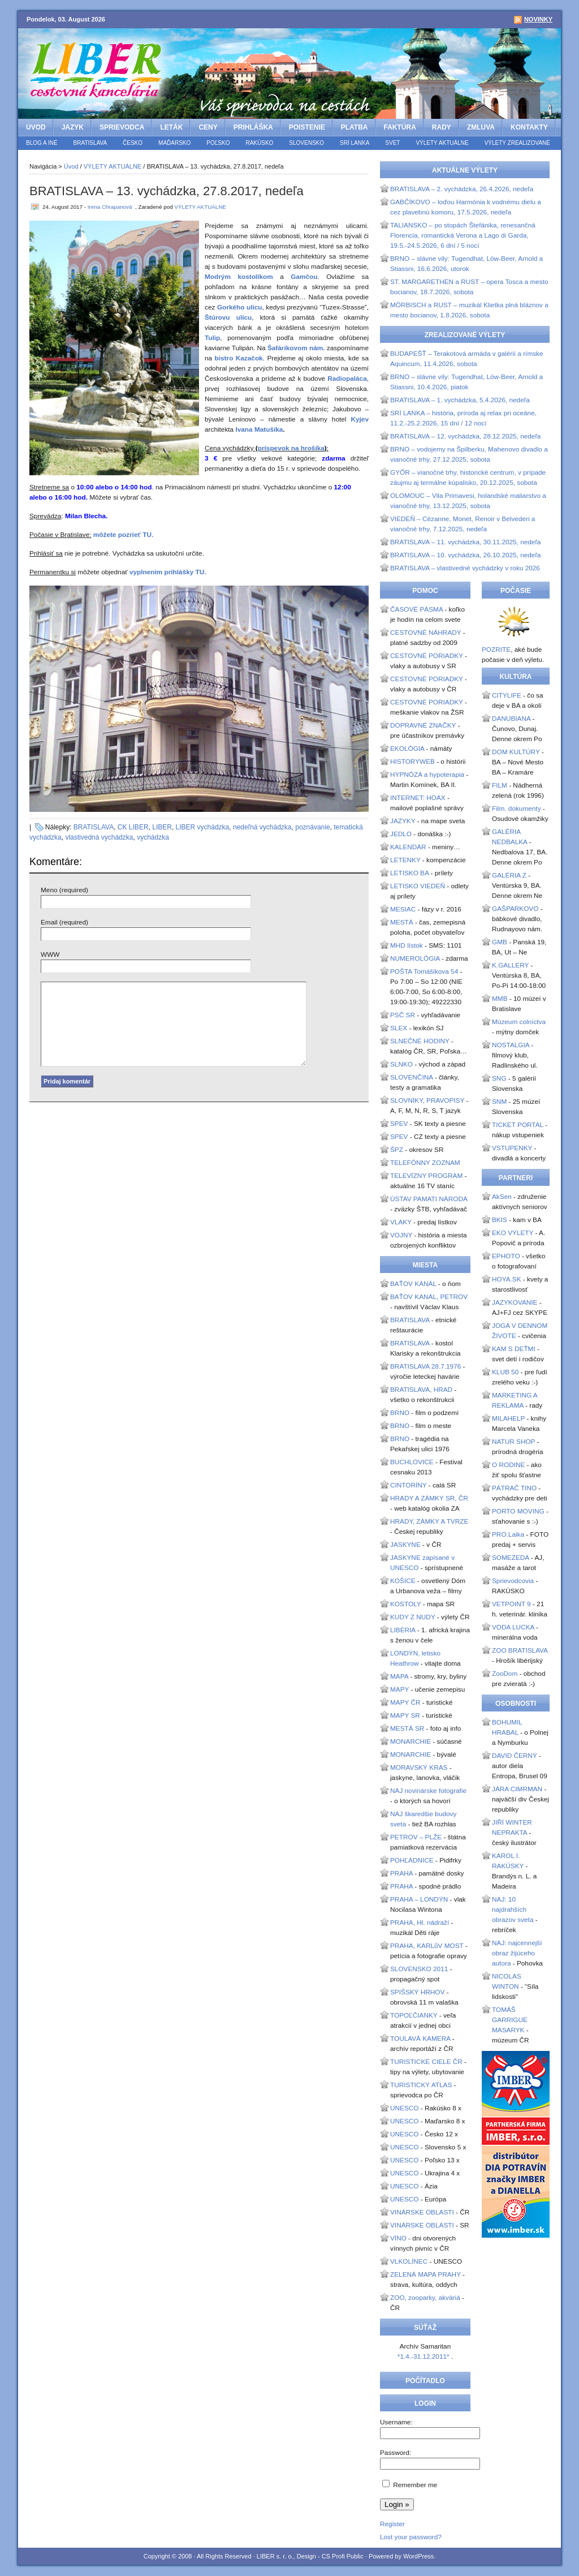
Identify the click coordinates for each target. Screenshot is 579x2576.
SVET (392, 143)
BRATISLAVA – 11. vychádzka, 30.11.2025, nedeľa (465, 542)
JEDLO (401, 834)
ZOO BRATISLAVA (519, 1650)
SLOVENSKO (306, 143)
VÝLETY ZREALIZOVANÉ (517, 143)
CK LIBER (133, 827)
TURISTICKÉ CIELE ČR (426, 2062)
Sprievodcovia (513, 1581)
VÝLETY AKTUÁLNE (442, 143)
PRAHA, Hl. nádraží (419, 1922)
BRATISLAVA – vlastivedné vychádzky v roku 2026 (465, 568)
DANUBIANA (511, 719)
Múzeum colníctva (519, 1022)
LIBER (162, 827)
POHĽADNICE (412, 1860)
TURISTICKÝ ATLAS (421, 2085)
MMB (500, 999)
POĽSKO (218, 143)
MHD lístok (406, 945)
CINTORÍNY (408, 1485)
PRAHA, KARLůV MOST (427, 1946)
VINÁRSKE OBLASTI (422, 2212)
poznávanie (312, 827)
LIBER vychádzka (203, 827)
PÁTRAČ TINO (514, 1488)
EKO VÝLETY (512, 1233)
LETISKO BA (409, 873)
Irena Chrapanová (110, 207)
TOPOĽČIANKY (413, 2015)
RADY (441, 127)
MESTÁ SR (407, 1728)
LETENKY (405, 860)
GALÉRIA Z (509, 875)
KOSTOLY (405, 1604)
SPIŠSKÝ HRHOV (417, 1992)
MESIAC (403, 909)
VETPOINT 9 (511, 1604)
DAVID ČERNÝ (514, 1756)
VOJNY (401, 1235)
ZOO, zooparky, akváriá (425, 2298)
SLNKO (401, 1064)
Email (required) (64, 922)
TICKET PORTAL (517, 1125)
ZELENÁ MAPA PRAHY (425, 2274)
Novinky (538, 19)
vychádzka (153, 837)
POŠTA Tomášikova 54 (424, 971)
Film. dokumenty (516, 808)
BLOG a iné (42, 143)
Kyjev (360, 419)
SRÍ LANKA (354, 143)
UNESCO (404, 2108)
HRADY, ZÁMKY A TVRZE (429, 1521)
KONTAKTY (529, 127)
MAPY (399, 1689)
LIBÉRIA (403, 1630)
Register (392, 2524)
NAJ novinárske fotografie (428, 1791)
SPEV (399, 1124)
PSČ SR (402, 1015)
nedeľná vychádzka (262, 827)
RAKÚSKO (259, 143)
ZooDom (504, 1674)
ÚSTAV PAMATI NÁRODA (428, 1199)
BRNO (399, 1413)
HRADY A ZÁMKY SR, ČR (429, 1498)
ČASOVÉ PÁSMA (416, 609)
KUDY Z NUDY (412, 1617)
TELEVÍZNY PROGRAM (426, 1176)
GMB (499, 942)
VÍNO (398, 2238)
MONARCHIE (410, 1741)
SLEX (398, 1028)
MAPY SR (405, 1715)
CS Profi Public (343, 2556)
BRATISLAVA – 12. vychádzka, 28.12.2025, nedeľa (465, 436)
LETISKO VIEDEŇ (417, 886)
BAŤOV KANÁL (413, 1284)
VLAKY (401, 1222)
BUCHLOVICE (412, 1462)
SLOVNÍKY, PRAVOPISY (427, 1100)
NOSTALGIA (510, 1045)
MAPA (399, 1676)
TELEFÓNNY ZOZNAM (425, 1163)
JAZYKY (402, 821)
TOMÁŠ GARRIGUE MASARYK (510, 2020)
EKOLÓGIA (407, 748)
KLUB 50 (505, 1372)
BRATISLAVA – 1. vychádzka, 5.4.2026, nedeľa (460, 400)
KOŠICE (403, 1581)
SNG (499, 1078)
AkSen (502, 1197)
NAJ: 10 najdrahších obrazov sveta (512, 1909)
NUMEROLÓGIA (415, 958)
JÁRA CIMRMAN (517, 1789)
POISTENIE (307, 127)
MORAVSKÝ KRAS (418, 1767)
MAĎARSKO (174, 143)
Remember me (415, 2485)
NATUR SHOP (513, 1442)
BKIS (499, 1220)
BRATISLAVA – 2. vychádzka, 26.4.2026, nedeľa (461, 189)
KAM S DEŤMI (513, 1349)
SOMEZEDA (510, 1558)
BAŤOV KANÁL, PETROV (429, 1297)
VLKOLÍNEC (408, 2261)
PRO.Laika (508, 1534)
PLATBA (354, 127)
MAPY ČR (405, 1702)
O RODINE (508, 1465)
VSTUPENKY (512, 1148)
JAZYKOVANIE (514, 1302)
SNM (499, 1102)
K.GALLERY (510, 965)
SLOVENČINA (411, 1077)
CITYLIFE (506, 695)
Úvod (36, 127)
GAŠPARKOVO (515, 909)
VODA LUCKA (513, 1627)
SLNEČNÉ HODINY (420, 1041)
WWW (50, 954)
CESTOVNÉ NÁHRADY (425, 633)
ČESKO (132, 143)
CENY (207, 127)
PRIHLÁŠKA (253, 127)
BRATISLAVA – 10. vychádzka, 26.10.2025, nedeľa (465, 555)
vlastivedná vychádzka (99, 837)
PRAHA (401, 1873)
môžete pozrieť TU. (123, 535)
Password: (395, 2453)
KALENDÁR (408, 847)
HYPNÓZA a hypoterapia (427, 775)
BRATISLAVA (90, 143)
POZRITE (496, 649)
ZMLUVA (481, 127)
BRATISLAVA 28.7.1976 (425, 1366)
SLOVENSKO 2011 (419, 1969)
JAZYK (73, 127)
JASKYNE (405, 1545)
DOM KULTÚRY (516, 752)
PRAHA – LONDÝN (419, 1899)
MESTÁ (401, 922)
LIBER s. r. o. (275, 2556)
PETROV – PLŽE (416, 1837)
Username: (396, 2422)
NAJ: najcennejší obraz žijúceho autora (517, 1953)
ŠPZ (396, 1150)
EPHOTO (506, 1256)
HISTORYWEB (412, 762)
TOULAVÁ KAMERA (420, 2038)
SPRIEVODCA (122, 127)
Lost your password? (411, 2537)
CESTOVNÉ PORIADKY (426, 656)
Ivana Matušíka (259, 429)
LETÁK (171, 127)
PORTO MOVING (518, 1511)
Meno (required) (64, 890)
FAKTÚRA (400, 127)
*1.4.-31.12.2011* (424, 2356)
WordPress (418, 2556)
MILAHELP (508, 1418)
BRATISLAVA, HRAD (421, 1390)
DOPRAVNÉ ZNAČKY (423, 725)
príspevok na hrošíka (291, 448)
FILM (499, 785)
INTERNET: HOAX (418, 798)
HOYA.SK (506, 1279)
